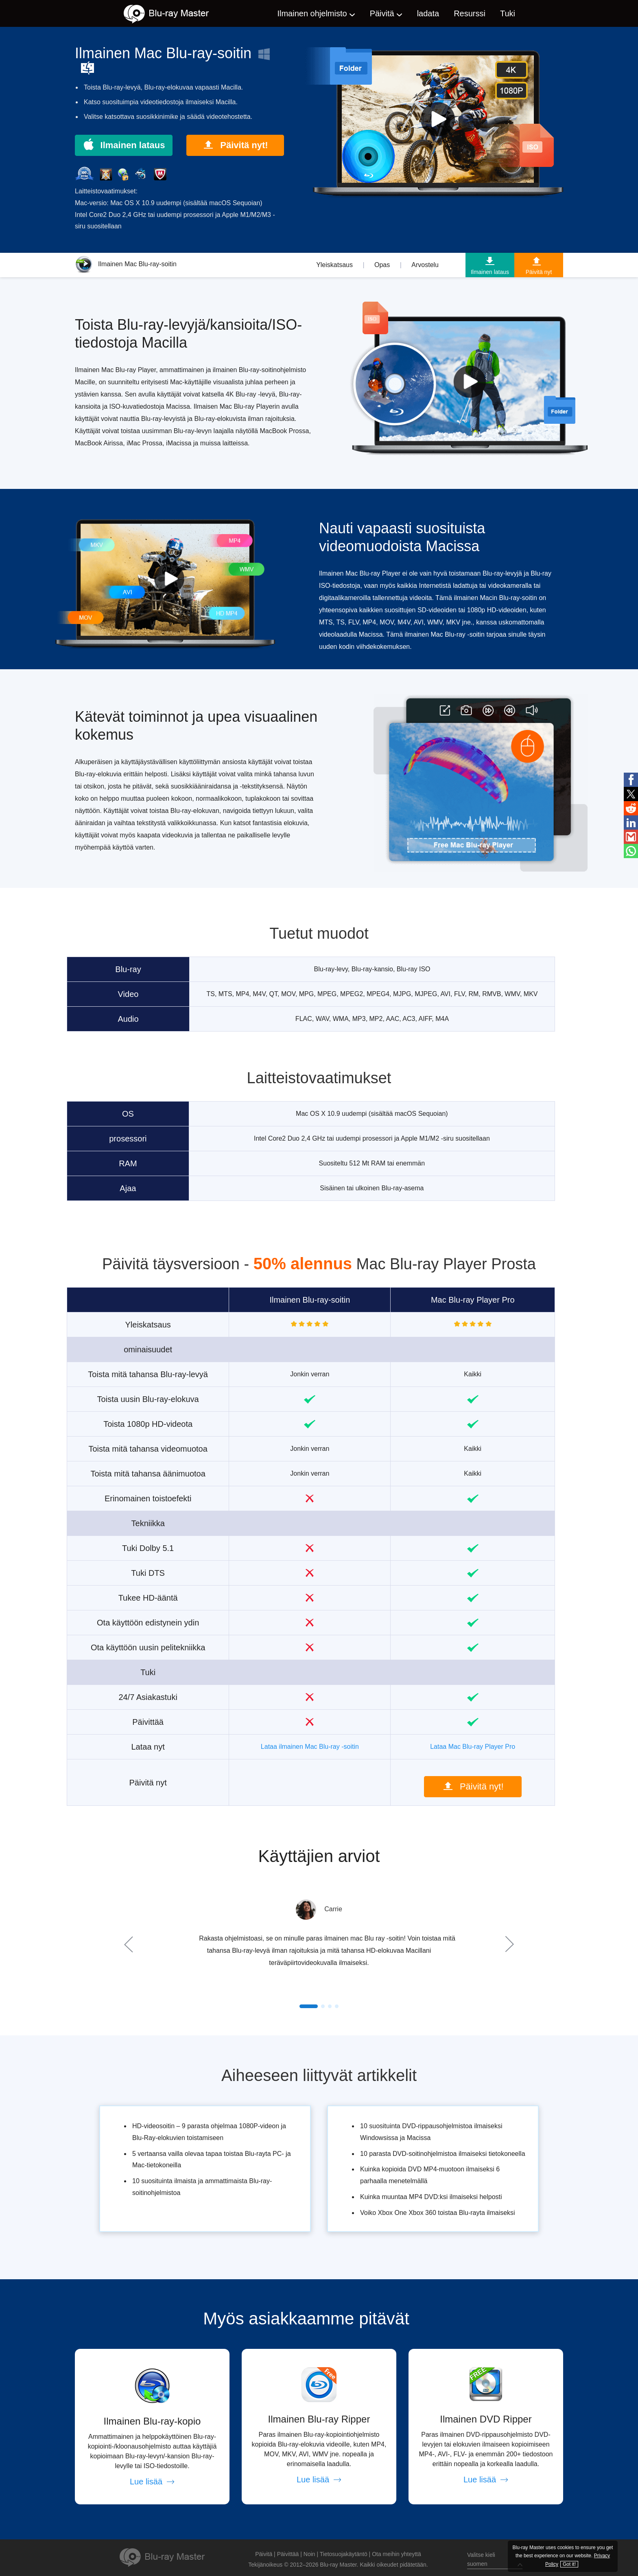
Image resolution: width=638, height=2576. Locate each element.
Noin (309, 2554)
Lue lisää (152, 2481)
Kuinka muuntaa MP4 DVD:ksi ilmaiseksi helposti (431, 2196)
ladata (428, 13)
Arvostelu (425, 264)
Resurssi (469, 13)
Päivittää (288, 2554)
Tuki (507, 13)
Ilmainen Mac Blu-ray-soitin (126, 264)
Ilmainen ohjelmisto (312, 13)
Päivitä (382, 13)
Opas (382, 264)
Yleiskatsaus (334, 264)
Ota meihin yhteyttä (396, 2554)
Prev (130, 1944)
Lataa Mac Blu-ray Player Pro (472, 1746)
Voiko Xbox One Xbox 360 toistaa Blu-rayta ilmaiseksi (437, 2212)
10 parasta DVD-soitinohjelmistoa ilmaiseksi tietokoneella (442, 2153)
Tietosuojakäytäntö (343, 2554)
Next (508, 1944)
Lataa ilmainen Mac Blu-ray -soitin (310, 1746)
